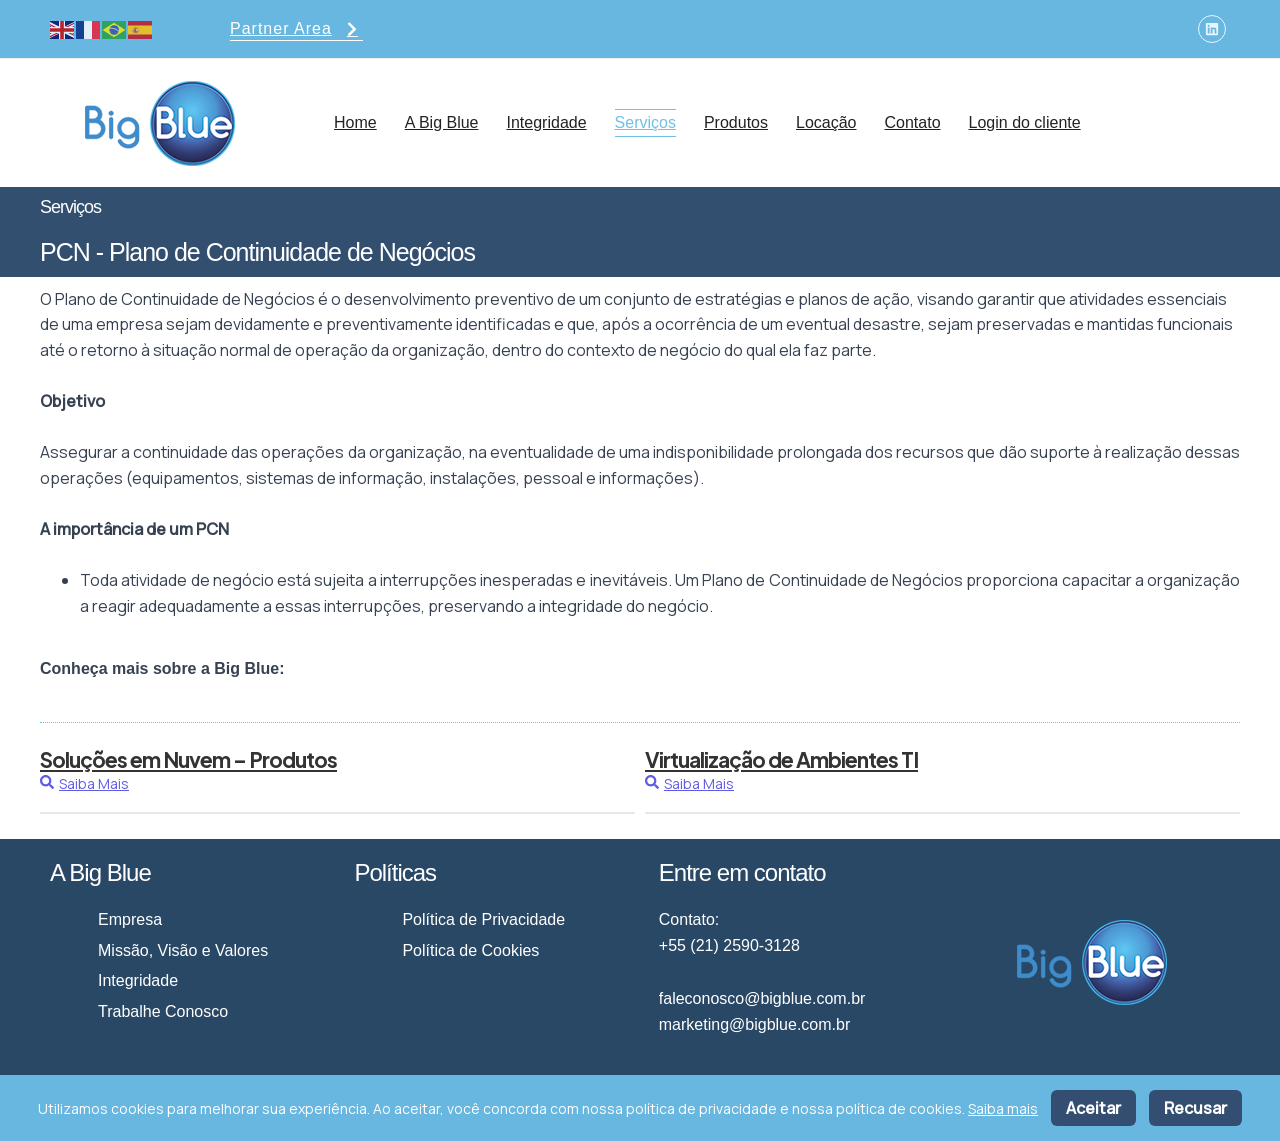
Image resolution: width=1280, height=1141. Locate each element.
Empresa (130, 919)
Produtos (736, 122)
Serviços (645, 122)
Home (355, 122)
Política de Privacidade (483, 919)
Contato (912, 122)
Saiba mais (1003, 1108)
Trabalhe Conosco (163, 1011)
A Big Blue (442, 122)
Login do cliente (1025, 122)
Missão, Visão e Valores (183, 950)
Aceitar (1093, 1108)
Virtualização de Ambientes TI (781, 759)
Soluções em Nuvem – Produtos (188, 759)
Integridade (547, 122)
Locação (826, 122)
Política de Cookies (470, 950)
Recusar (1195, 1108)
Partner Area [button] (296, 30)
